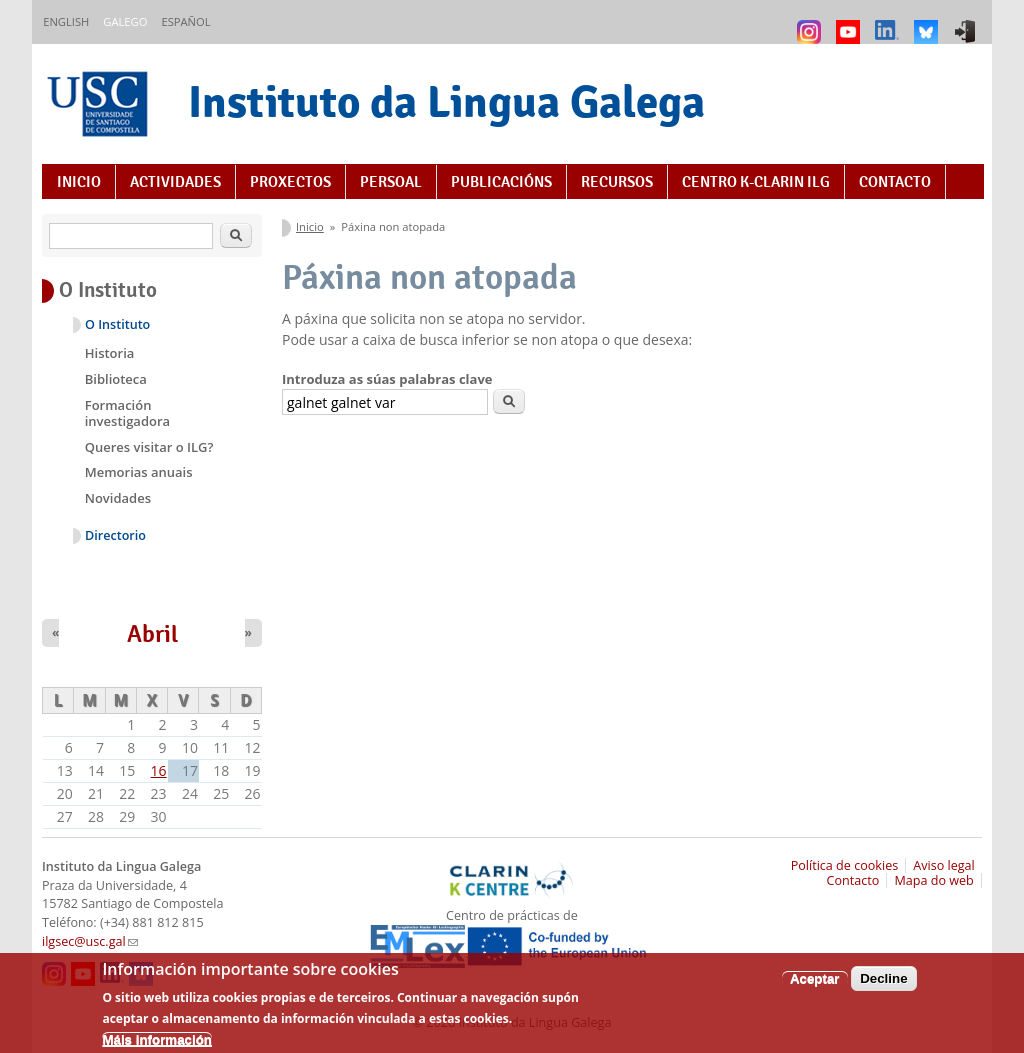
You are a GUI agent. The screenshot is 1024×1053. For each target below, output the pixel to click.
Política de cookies (845, 865)
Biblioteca (116, 379)
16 (159, 770)
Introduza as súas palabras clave (387, 379)
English (66, 21)
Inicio (79, 182)
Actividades (175, 182)
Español (185, 21)
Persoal (391, 182)
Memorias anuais (139, 472)
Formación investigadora (127, 413)
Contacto (895, 182)
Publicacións (501, 182)
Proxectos (290, 182)
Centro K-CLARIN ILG (756, 182)
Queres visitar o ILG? (149, 447)
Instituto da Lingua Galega (446, 101)
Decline (883, 987)
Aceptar (815, 987)
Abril (152, 634)
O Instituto (117, 324)
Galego (125, 21)
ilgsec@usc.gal (90, 941)
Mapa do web (933, 880)
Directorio (115, 535)
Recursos (617, 182)
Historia (110, 353)
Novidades (118, 498)
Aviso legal (944, 865)
